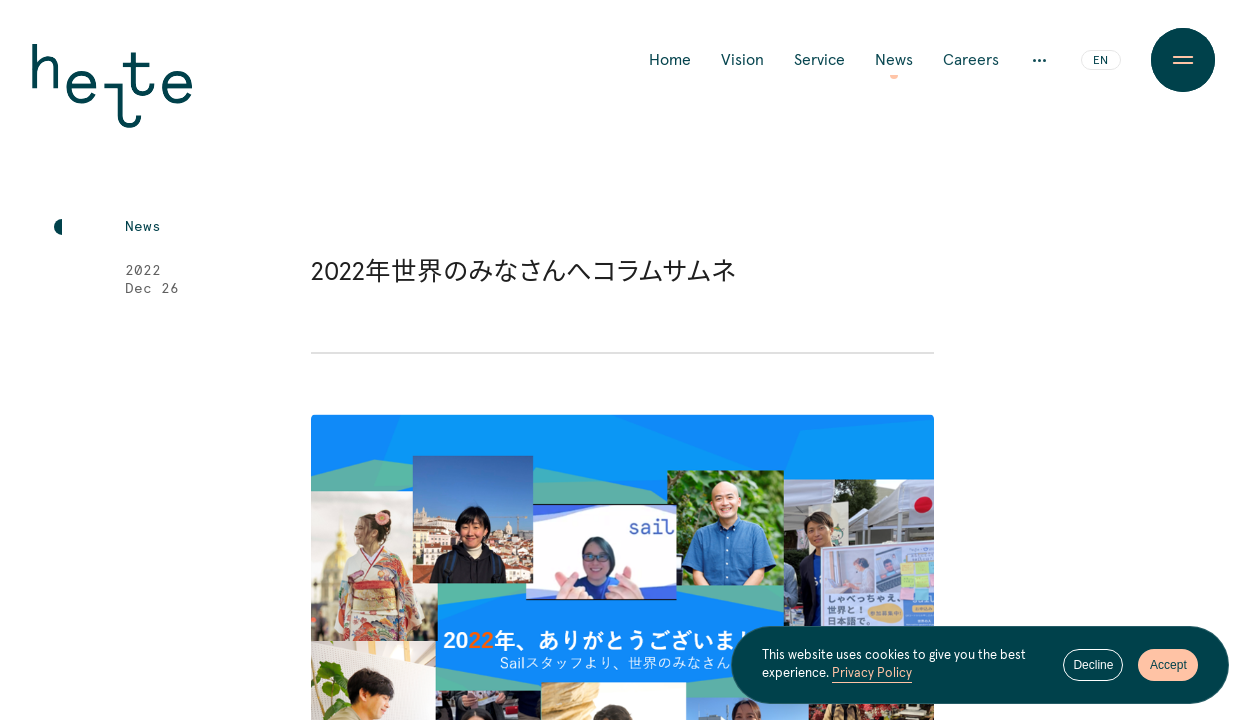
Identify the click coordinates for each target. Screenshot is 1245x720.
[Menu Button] (1183, 60)
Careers (971, 60)
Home (670, 60)
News (894, 60)
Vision (742, 60)
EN (1100, 61)
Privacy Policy (872, 674)
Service (819, 60)
